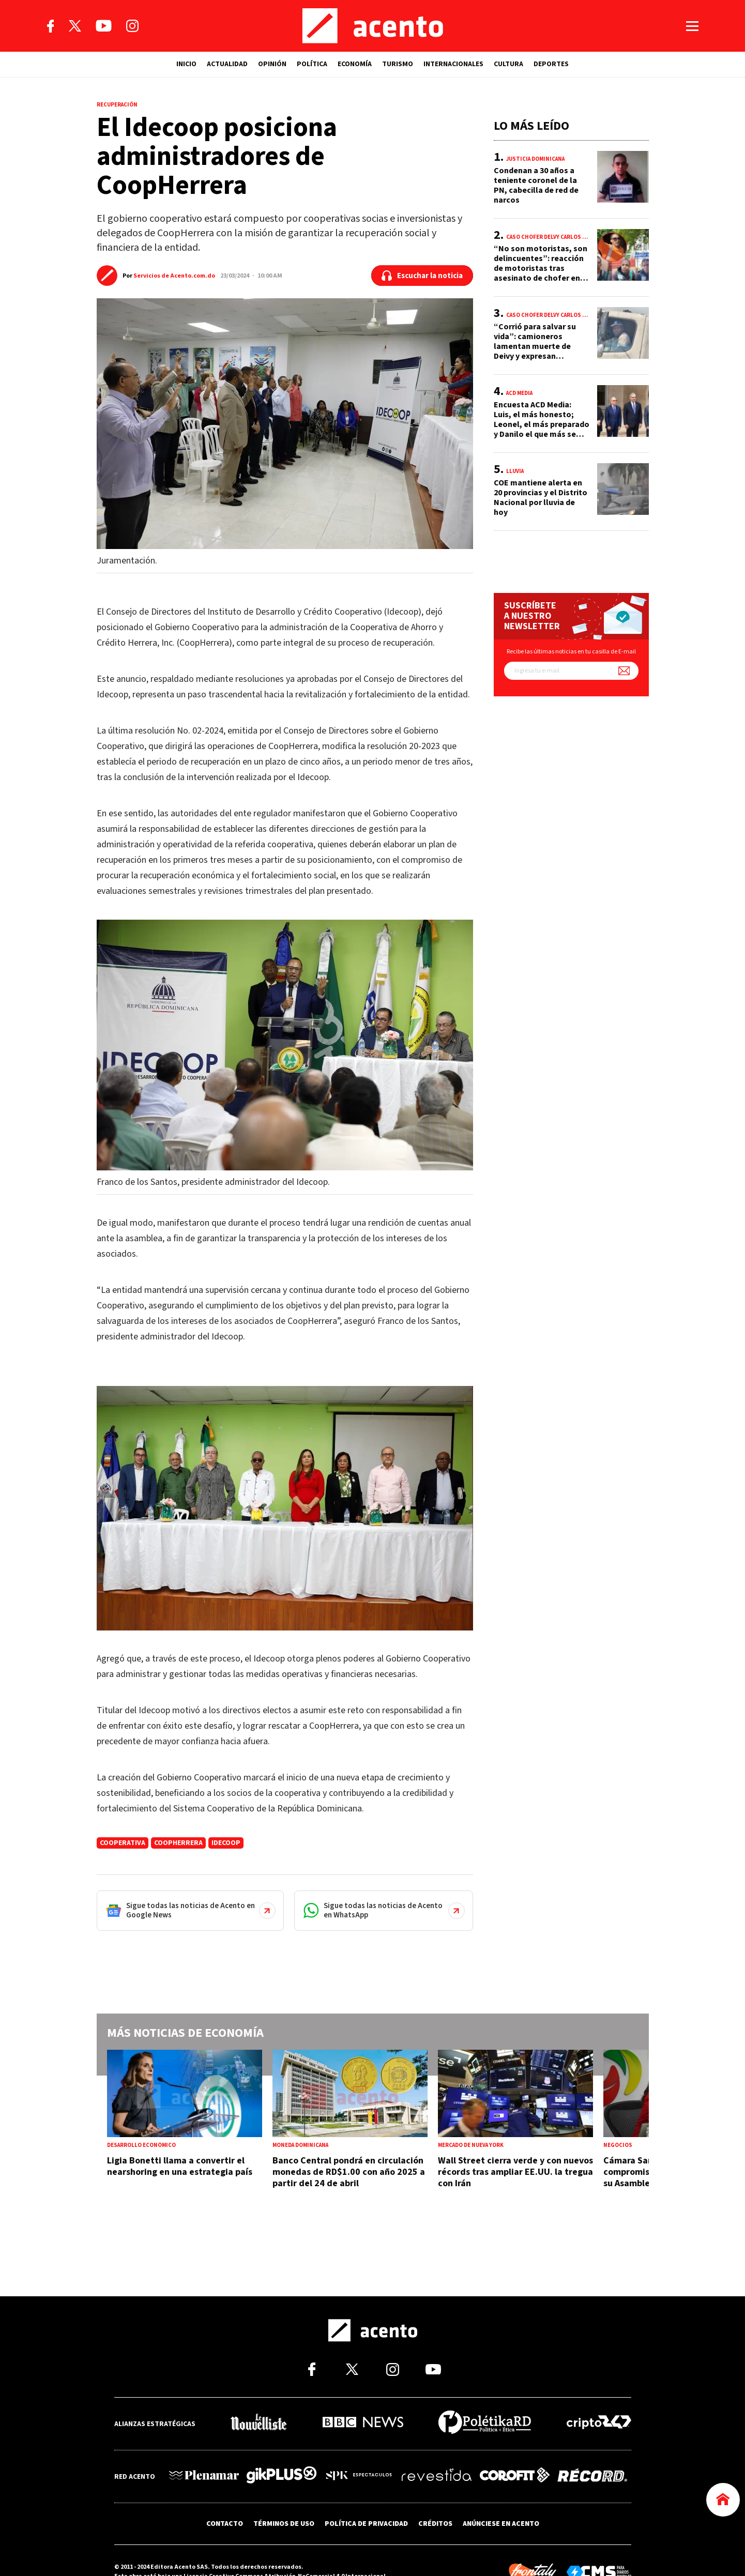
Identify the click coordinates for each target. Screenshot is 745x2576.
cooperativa (122, 1843)
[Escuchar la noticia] (422, 275)
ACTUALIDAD (227, 64)
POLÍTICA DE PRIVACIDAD (366, 2523)
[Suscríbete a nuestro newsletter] (624, 671)
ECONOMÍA (355, 64)
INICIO (186, 64)
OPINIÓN (272, 64)
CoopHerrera (178, 1843)
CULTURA (508, 64)
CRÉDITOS (435, 2523)
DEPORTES (551, 64)
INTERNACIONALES (453, 64)
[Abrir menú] (692, 26)
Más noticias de (185, 2033)
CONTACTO (224, 2523)
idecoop (225, 1843)
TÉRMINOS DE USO (283, 2523)
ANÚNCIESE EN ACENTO (501, 2523)
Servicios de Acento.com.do (174, 275)
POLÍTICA (312, 64)
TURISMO (397, 64)
